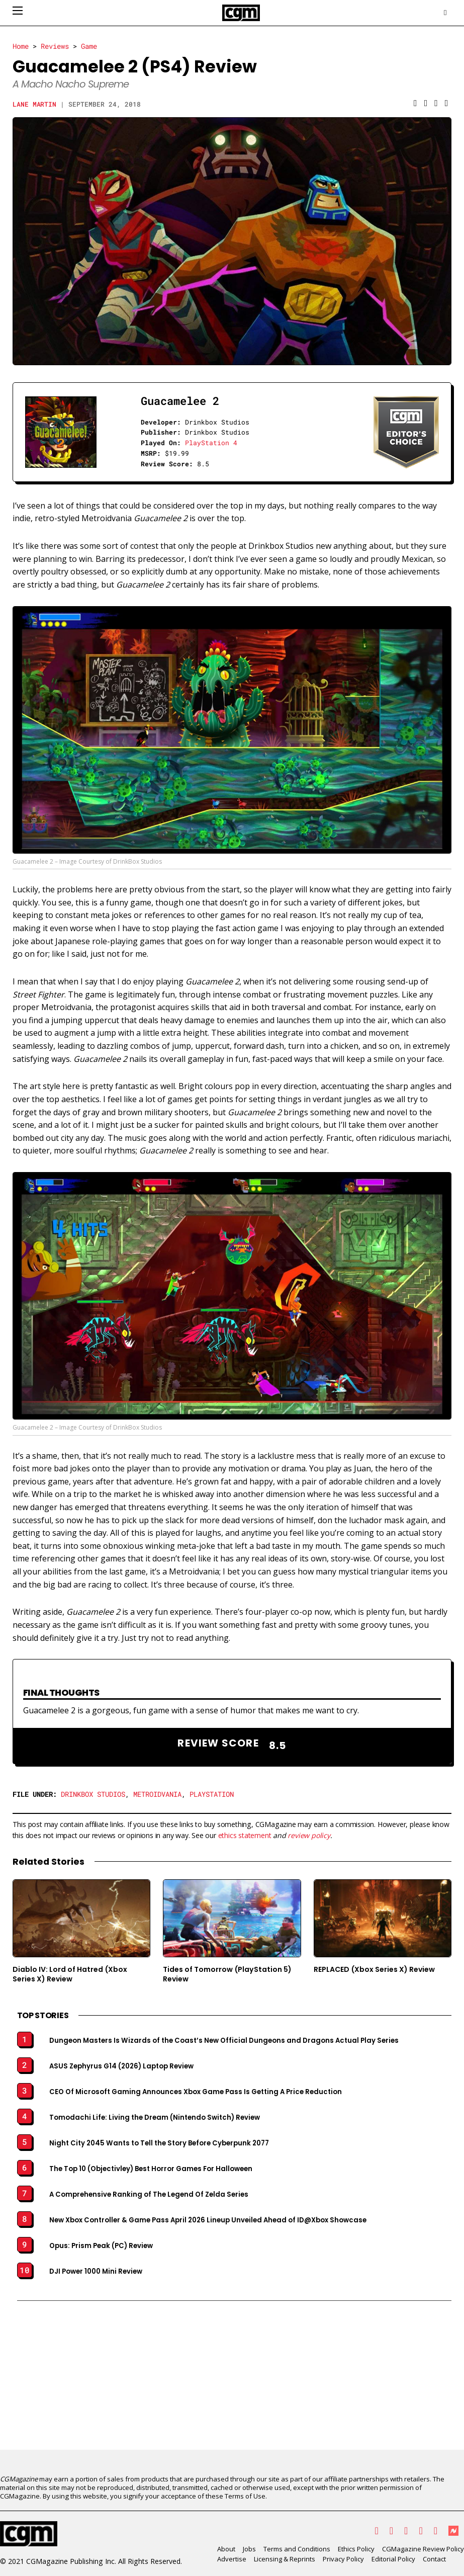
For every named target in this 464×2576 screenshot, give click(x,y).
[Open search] (445, 13)
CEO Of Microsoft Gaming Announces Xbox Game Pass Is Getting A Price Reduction (195, 2092)
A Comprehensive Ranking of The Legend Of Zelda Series (148, 2194)
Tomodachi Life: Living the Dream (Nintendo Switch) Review (154, 2117)
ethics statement (244, 1835)
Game (89, 46)
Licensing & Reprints (284, 2558)
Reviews (55, 46)
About (226, 2548)
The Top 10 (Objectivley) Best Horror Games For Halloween (150, 2169)
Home (21, 46)
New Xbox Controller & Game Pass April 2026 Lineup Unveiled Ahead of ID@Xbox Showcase (207, 2220)
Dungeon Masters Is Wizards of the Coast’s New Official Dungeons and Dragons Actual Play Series (224, 2040)
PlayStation (212, 1794)
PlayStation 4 (211, 442)
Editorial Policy (393, 2558)
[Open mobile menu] (18, 11)
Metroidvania (157, 1794)
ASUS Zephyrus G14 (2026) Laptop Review (121, 2066)
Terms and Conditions (296, 2548)
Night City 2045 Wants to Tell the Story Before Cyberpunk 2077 (159, 2143)
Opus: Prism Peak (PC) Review (101, 2246)
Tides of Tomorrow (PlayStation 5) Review (227, 1973)
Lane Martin (35, 104)
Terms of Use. (246, 2496)
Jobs (249, 2548)
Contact (434, 2558)
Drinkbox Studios (93, 1794)
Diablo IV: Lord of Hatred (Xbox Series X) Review (70, 1973)
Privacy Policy (343, 2558)
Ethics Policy (356, 2548)
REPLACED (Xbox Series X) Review (374, 1969)
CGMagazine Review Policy (423, 2548)
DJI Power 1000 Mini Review (95, 2271)
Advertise (231, 2558)
